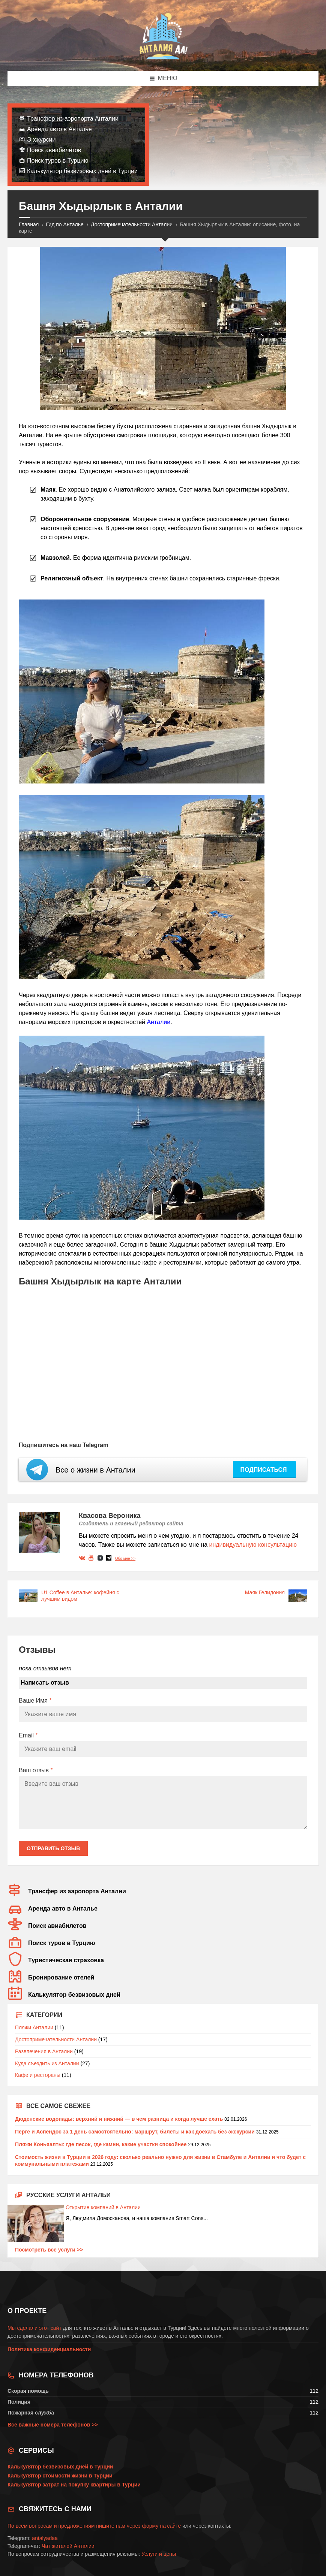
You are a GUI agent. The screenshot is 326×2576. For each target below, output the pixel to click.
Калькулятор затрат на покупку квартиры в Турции (74, 2485)
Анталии (158, 1022)
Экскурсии (41, 139)
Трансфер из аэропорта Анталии (73, 118)
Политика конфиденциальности (49, 2349)
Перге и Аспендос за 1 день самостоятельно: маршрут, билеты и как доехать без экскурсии (135, 2132)
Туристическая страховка (66, 1960)
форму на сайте (161, 2526)
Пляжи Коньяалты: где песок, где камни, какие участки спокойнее (101, 2144)
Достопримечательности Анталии (132, 224)
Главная (29, 224)
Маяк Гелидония (265, 1592)
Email (28, 1735)
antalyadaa (45, 2538)
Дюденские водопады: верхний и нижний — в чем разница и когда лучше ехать (119, 2119)
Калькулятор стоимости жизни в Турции (60, 2476)
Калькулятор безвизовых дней (74, 1994)
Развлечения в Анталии (44, 2051)
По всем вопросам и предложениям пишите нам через (75, 2526)
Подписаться (264, 1470)
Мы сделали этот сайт (35, 2328)
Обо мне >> (125, 1558)
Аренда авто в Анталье (59, 129)
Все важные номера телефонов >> (53, 2425)
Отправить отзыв (53, 1848)
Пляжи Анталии (34, 2027)
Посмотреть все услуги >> (49, 2250)
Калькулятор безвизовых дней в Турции (82, 171)
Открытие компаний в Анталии (74, 2207)
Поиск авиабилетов (54, 150)
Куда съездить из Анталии (47, 2063)
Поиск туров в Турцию (58, 160)
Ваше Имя (35, 1700)
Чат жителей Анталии (68, 2546)
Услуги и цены (158, 2554)
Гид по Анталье (65, 224)
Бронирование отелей (61, 1977)
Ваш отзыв (36, 1770)
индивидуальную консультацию (253, 1544)
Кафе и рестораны (37, 2075)
